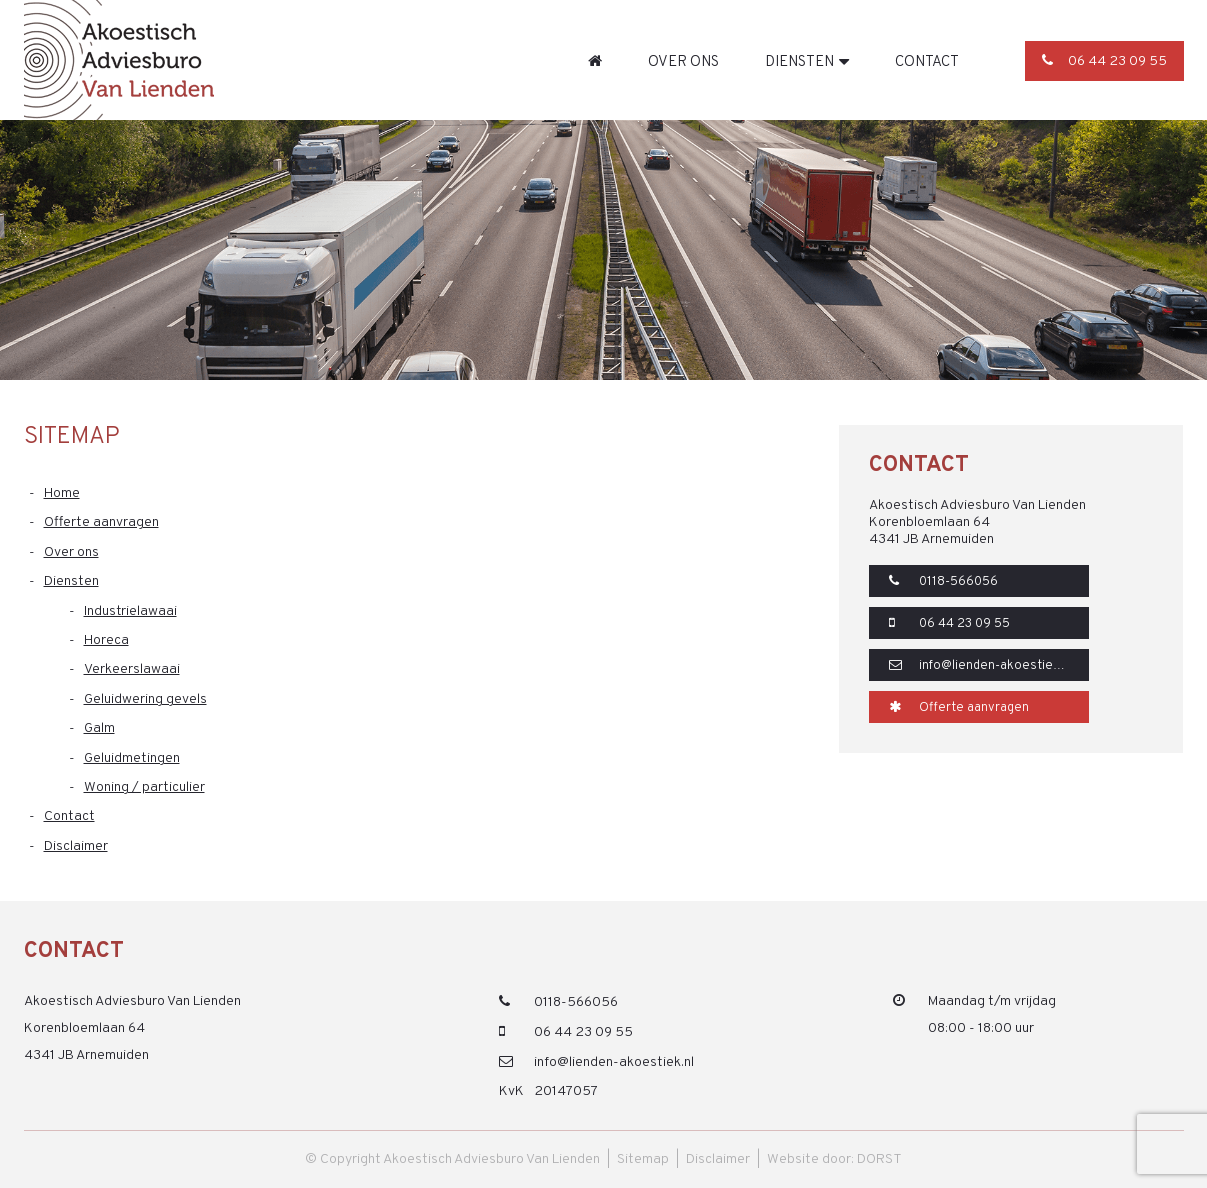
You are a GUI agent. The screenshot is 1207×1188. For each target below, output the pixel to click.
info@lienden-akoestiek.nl (981, 666)
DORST (879, 1159)
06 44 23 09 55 (1104, 61)
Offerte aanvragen (101, 522)
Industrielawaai (130, 611)
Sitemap (643, 1159)
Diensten (799, 62)
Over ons (683, 62)
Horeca (106, 640)
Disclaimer (76, 846)
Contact (927, 62)
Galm (99, 728)
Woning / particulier (144, 787)
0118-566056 (943, 582)
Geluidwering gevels (145, 699)
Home (595, 61)
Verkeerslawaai (132, 669)
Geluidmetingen (132, 758)
